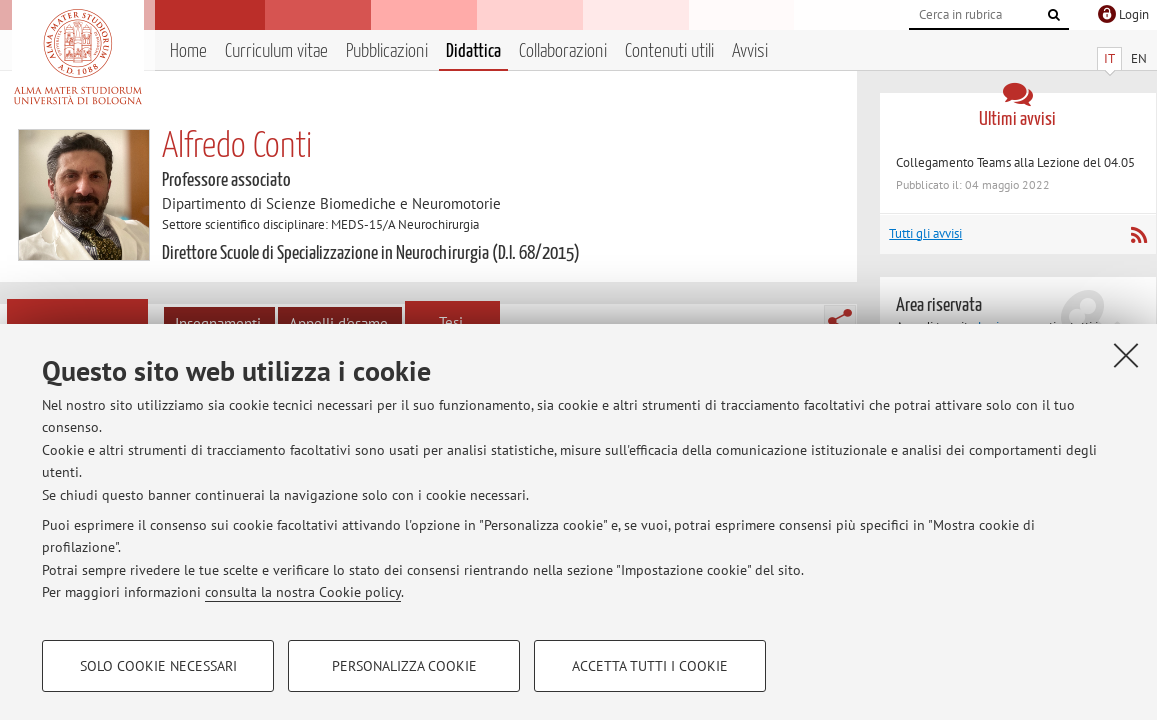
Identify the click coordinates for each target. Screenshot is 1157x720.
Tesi (451, 322)
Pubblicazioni (387, 51)
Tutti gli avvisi (925, 233)
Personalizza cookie (404, 666)
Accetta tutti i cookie (650, 666)
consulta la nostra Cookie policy (303, 592)
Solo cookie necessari (158, 666)
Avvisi (750, 51)
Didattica (473, 51)
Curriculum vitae (276, 51)
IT (1109, 58)
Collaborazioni (563, 51)
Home (188, 51)
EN (1139, 58)
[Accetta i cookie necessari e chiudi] (1126, 355)
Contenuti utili (669, 51)
